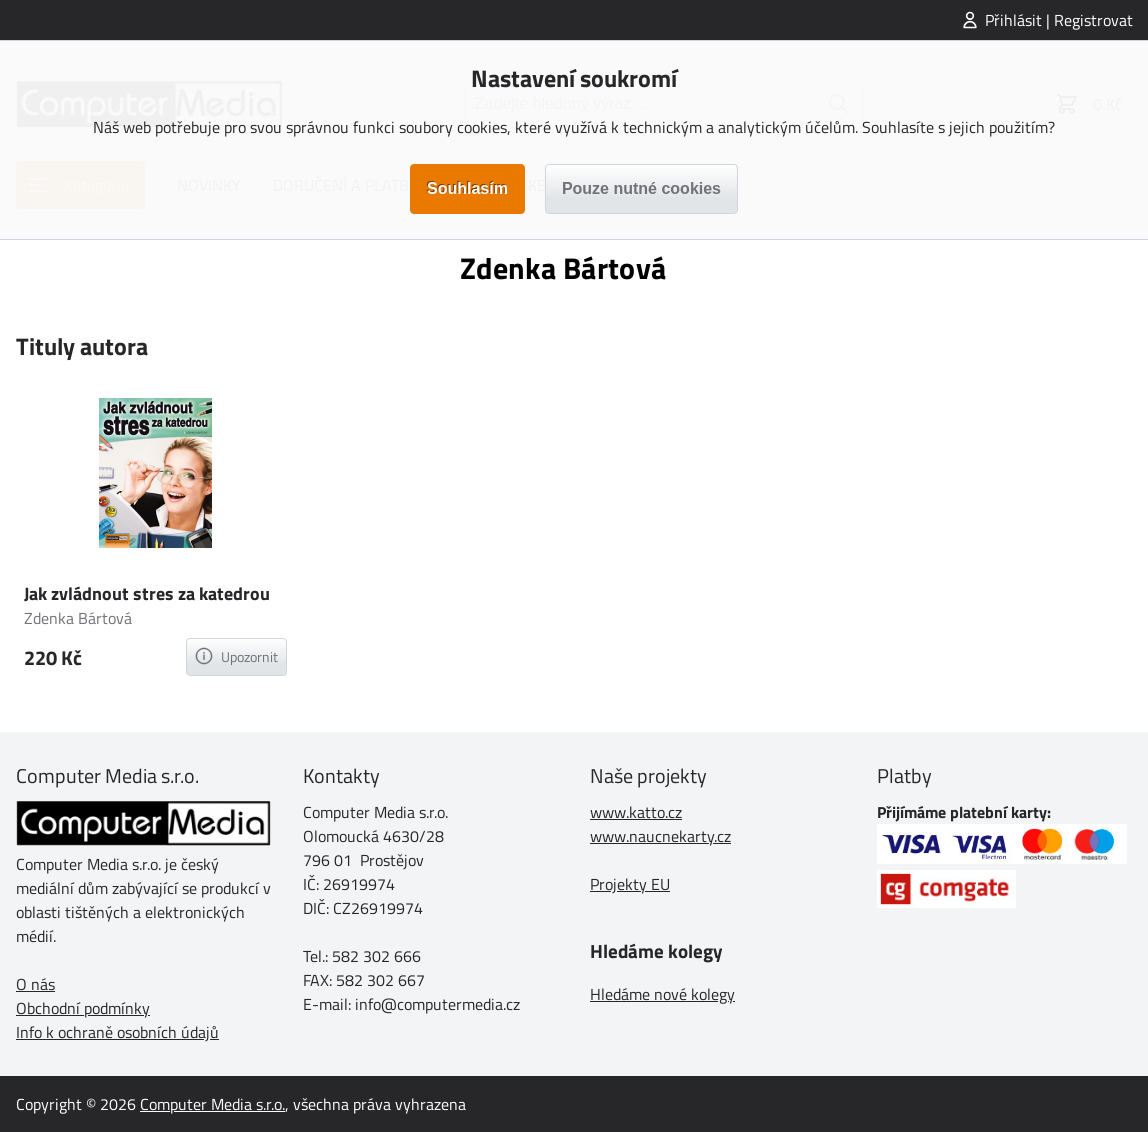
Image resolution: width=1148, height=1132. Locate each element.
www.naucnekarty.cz (660, 836)
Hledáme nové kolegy (662, 994)
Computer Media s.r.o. (212, 1104)
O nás (35, 984)
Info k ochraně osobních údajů (117, 1032)
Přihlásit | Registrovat (1059, 20)
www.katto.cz (636, 812)
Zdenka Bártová (78, 618)
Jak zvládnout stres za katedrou (147, 593)
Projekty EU (630, 884)
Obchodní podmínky (83, 1008)
